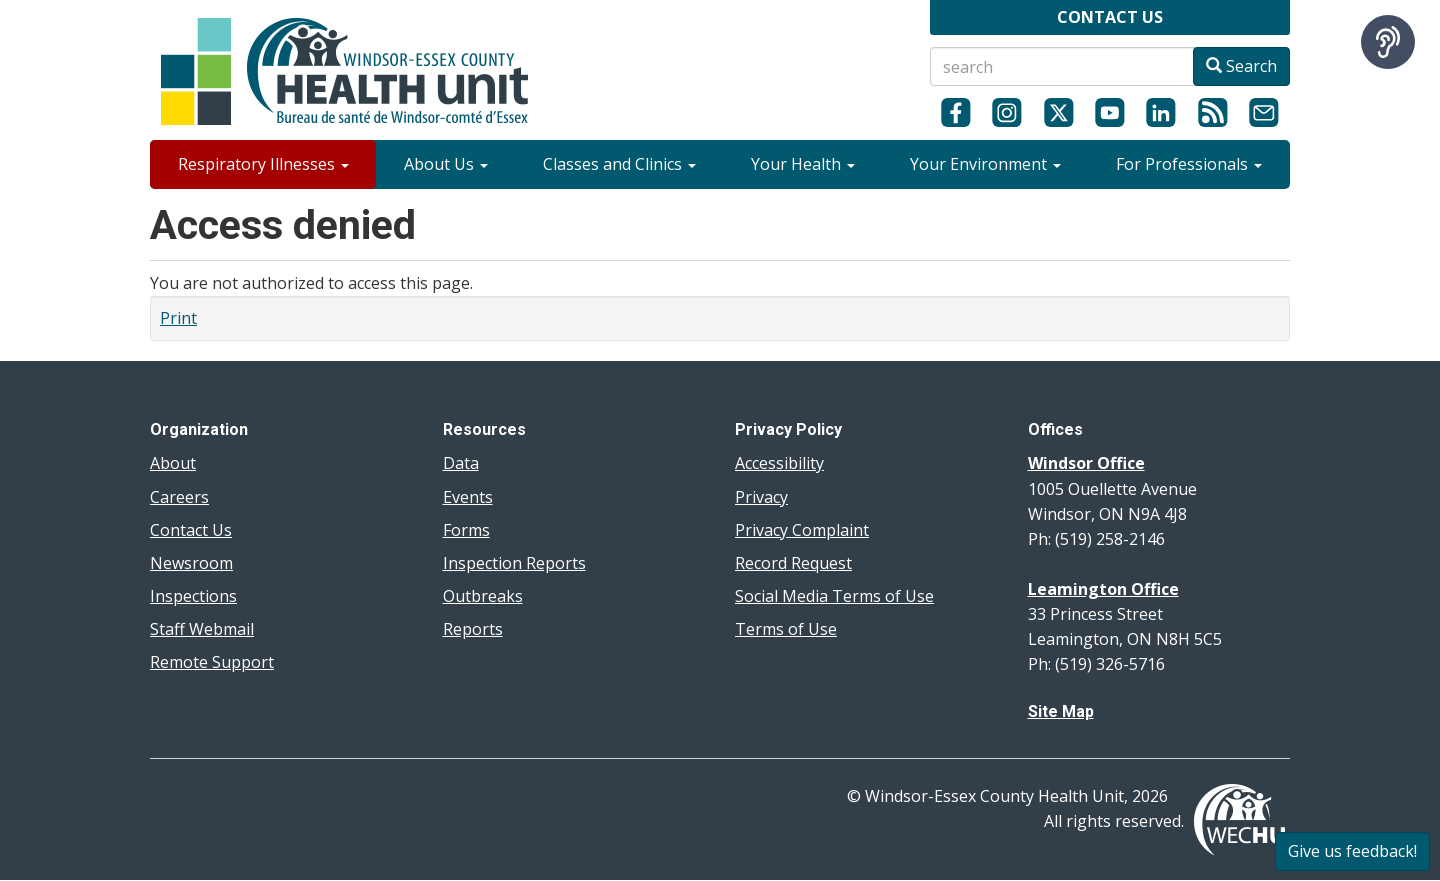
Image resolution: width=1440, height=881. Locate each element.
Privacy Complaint (802, 530)
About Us (446, 164)
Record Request (793, 563)
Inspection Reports (514, 563)
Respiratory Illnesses (263, 164)
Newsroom (191, 563)
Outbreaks (483, 596)
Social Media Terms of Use (834, 596)
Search (1241, 66)
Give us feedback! (1352, 851)
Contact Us (191, 530)
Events (468, 497)
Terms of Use (786, 629)
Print (178, 318)
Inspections (193, 596)
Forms (466, 530)
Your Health (803, 164)
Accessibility (779, 463)
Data (461, 463)
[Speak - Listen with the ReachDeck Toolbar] (1388, 42)
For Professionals (1189, 164)
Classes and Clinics (619, 164)
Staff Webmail (202, 629)
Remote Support (212, 662)
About (173, 463)
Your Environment (985, 164)
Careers (179, 497)
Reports (473, 629)
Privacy (761, 497)
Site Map (1061, 711)
